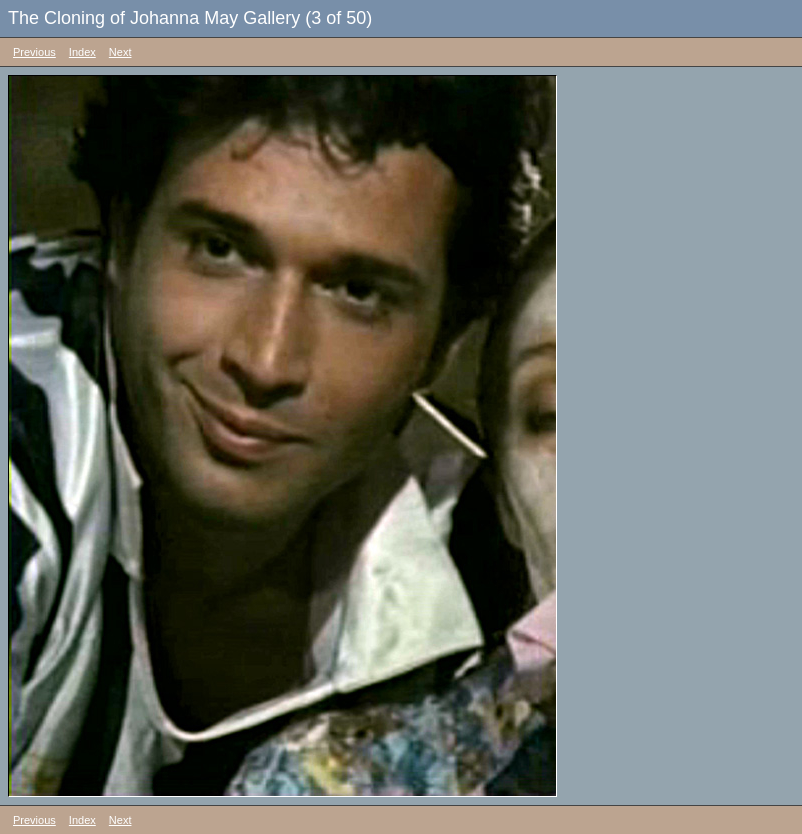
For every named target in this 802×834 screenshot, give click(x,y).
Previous (34, 52)
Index (82, 52)
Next (120, 52)
